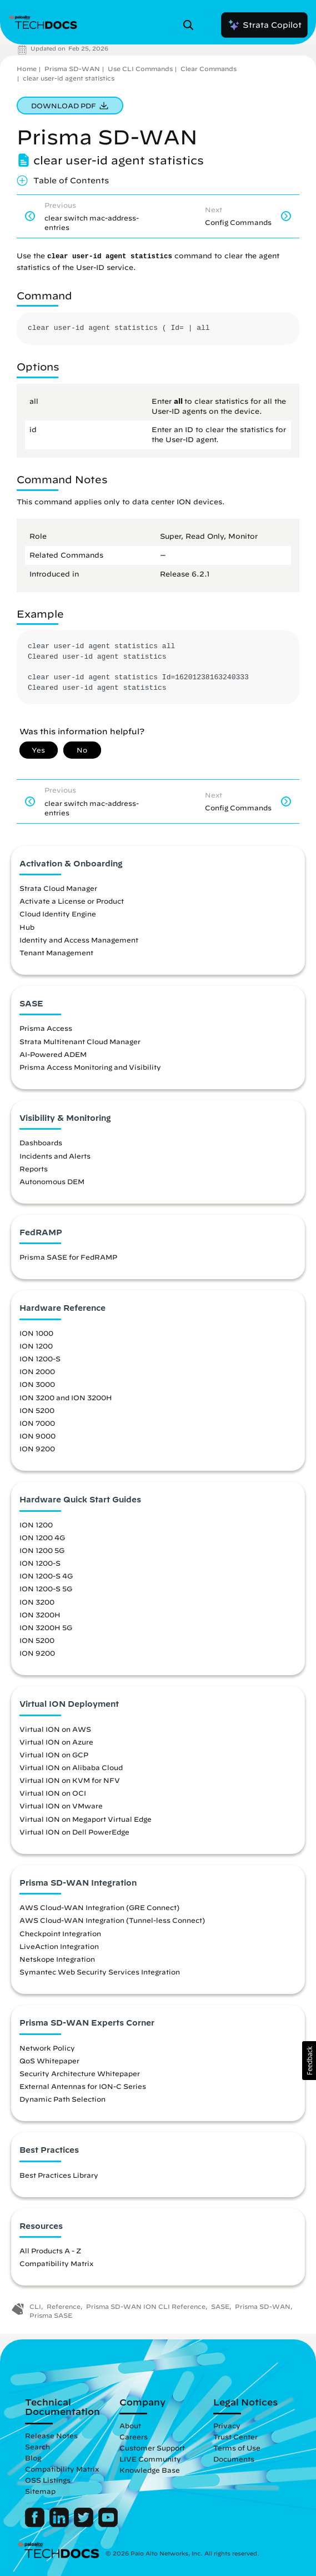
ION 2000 (37, 1371)
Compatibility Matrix (56, 2263)
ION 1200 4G (42, 1537)
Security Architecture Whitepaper (79, 2073)
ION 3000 (37, 1384)
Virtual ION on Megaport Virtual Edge (85, 1819)
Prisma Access (45, 1028)
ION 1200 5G (41, 1550)
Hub (26, 927)
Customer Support (152, 2448)
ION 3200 (36, 1602)
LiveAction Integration (59, 1946)
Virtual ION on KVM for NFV (69, 1780)
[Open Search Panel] (191, 25)
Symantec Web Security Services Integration (99, 1972)
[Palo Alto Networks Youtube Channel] (108, 2524)
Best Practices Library (58, 2175)
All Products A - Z (50, 2250)
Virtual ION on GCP (53, 1754)
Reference (64, 2306)
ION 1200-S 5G (45, 1588)
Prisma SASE (50, 2315)
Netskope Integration (57, 1959)
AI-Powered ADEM (53, 1054)
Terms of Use (236, 2448)
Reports (33, 1168)
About (130, 2425)
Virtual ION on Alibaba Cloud (71, 1767)
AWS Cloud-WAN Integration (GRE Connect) (99, 1907)
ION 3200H (40, 1614)
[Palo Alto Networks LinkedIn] (60, 2524)
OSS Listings (48, 2480)
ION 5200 (36, 1410)
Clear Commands (208, 68)
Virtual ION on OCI (52, 1793)
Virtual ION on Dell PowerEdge (74, 1832)
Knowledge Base (149, 2470)
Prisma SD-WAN (72, 68)
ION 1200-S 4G (46, 1576)
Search (37, 2446)
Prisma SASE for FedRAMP (68, 1257)
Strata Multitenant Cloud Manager (80, 1041)
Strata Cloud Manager (58, 888)
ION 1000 (36, 1333)
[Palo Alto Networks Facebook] (36, 2524)
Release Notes (51, 2435)
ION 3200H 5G (45, 1627)
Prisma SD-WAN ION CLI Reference (145, 2306)
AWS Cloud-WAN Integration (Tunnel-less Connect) (112, 1920)
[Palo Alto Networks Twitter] (85, 2524)
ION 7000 (37, 1423)
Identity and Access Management (78, 940)
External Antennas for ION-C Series (82, 2086)
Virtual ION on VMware (61, 1806)
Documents (233, 2459)
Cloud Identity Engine (57, 914)
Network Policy (47, 2048)
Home (27, 68)
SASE (220, 2306)
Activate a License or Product (71, 901)
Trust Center (235, 2436)
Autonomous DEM (51, 1181)
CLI (35, 2306)
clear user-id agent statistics (68, 78)
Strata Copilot (264, 25)
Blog (33, 2458)
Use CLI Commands (140, 68)
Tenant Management (56, 952)
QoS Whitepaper (49, 2060)
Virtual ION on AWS (55, 1729)
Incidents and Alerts (55, 1156)
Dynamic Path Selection (62, 2099)
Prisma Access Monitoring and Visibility (90, 1067)
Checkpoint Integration (60, 1933)
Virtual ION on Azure (56, 1742)
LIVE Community (150, 2459)
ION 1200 (36, 1346)
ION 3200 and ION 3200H (65, 1397)
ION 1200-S (40, 1358)
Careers (133, 2436)
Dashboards (40, 1142)
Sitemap (40, 2491)
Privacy (226, 2425)
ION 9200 (37, 1448)
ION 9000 (37, 1436)
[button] (309, 2060)
